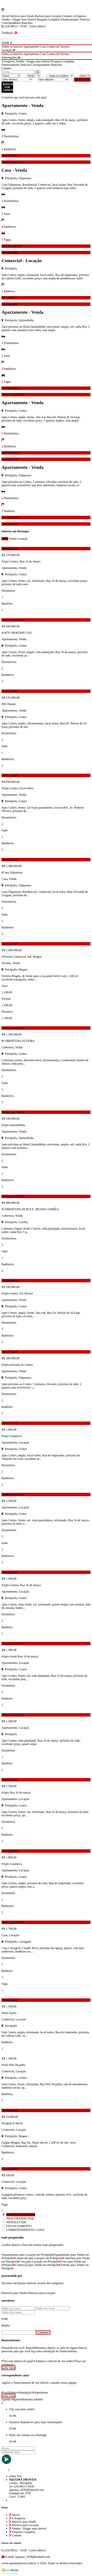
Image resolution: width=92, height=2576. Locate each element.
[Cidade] (60, 76)
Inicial (5, 16)
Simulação (24, 2392)
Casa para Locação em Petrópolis (39, 2261)
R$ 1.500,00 (9, 297)
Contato (67, 16)
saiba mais (8, 2367)
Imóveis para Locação (48, 16)
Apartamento (31, 46)
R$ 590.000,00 (11, 452)
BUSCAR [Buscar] (82, 79)
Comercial (53, 46)
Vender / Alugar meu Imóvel (19, 19)
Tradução (9, 32)
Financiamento (70, 19)
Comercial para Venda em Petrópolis (36, 2265)
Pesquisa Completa (48, 19)
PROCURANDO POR (20, 2218)
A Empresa (79, 16)
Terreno (65, 46)
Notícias (84, 19)
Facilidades (9, 2392)
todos (5, 538)
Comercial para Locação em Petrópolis (38, 2258)
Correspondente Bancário (17, 22)
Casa (43, 46)
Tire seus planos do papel (17, 2361)
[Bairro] (84, 76)
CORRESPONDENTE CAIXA (25, 2229)
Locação (22, 538)
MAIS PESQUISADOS (20, 2214)
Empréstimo (40, 2392)
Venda (12, 538)
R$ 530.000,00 (11, 388)
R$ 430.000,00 (11, 155)
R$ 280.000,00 (11, 517)
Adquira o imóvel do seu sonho (53, 2361)
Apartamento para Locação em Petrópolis (27, 2254)
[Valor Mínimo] (17, 79)
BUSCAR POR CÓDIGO (8, 87)
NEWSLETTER (16, 2222)
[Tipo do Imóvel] (11, 76)
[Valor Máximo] (53, 79)
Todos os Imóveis (12, 46)
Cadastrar (43, 2332)
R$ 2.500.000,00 (12, 246)
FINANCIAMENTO (18, 2226)
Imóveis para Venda (22, 16)
